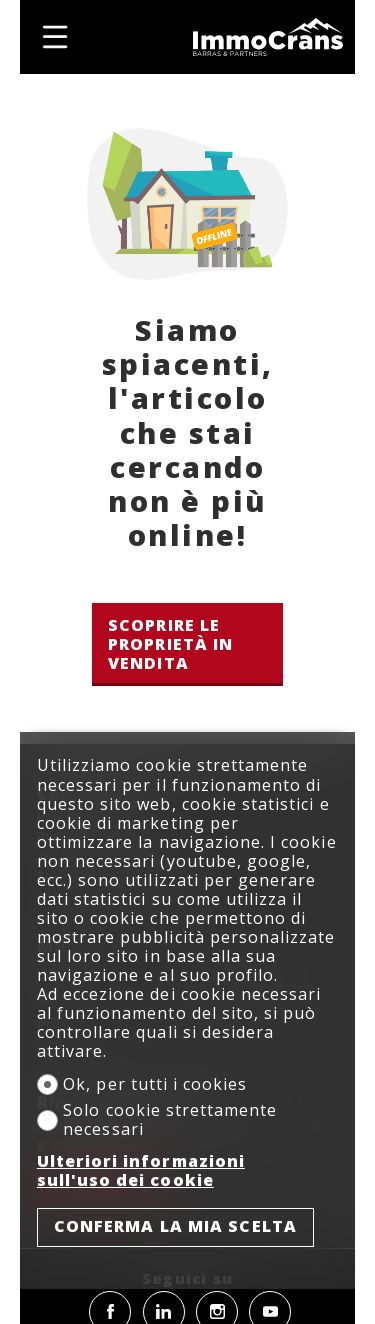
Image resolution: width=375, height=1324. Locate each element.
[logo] (268, 37)
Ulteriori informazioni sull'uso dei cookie (141, 1171)
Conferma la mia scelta (175, 1226)
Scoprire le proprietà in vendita (170, 644)
